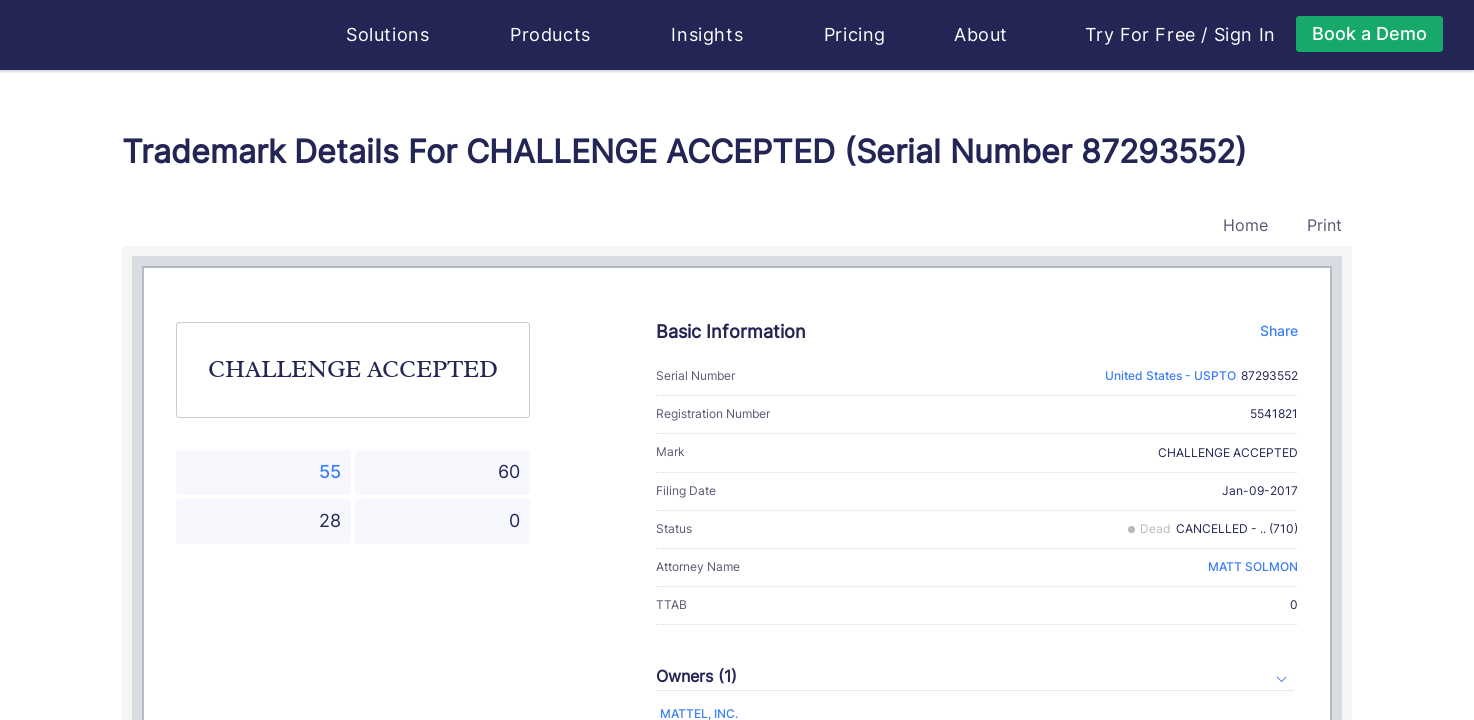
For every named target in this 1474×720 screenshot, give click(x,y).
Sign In (1245, 35)
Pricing (855, 34)
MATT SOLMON (1253, 566)
